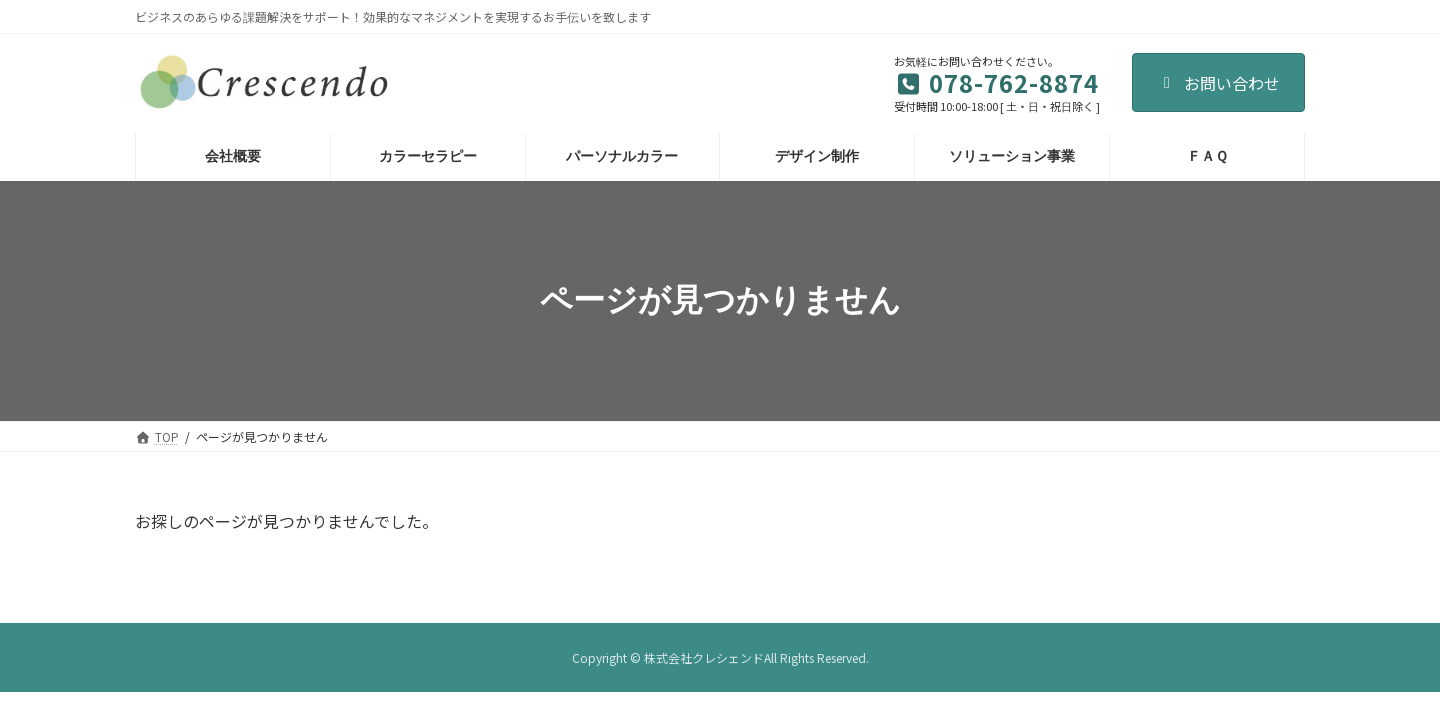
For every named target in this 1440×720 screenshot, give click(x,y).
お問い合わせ (1218, 83)
